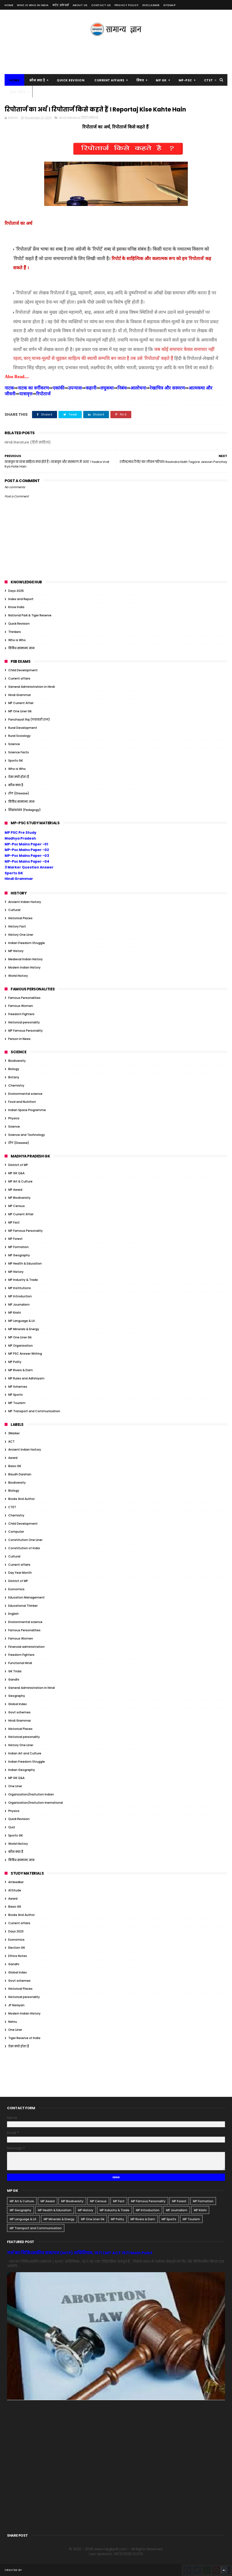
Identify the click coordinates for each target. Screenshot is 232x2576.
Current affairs (19, 678)
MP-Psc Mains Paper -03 (27, 855)
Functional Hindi (20, 1663)
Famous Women (20, 1006)
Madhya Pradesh (20, 838)
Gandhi (13, 1679)
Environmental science (25, 1094)
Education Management (26, 1597)
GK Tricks (15, 1671)
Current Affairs (109, 80)
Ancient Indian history (24, 902)
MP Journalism (19, 1304)
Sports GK (15, 760)
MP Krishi (14, 1312)
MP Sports (15, 1395)
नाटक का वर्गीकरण (33, 388)
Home (9, 5)
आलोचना (138, 388)
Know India (16, 607)
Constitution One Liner (25, 1540)
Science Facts (18, 752)
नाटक (9, 388)
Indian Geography (21, 1770)
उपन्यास (75, 388)
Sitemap (169, 5)
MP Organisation (20, 1345)
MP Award (15, 1190)
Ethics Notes (17, 1956)
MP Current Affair (20, 703)
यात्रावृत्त (25, 394)
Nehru (12, 2022)
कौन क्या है (37, 80)
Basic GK (14, 1466)
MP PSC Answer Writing (25, 1354)
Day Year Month (20, 1573)
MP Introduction (20, 1296)
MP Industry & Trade (23, 1280)
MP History (16, 951)
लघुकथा (107, 388)
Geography (16, 1696)
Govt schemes (19, 1712)
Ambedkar (16, 1882)
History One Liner (20, 935)
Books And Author (21, 1499)
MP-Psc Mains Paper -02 (27, 849)
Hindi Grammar (19, 695)
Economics (16, 1589)
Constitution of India (24, 1548)
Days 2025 (16, 591)
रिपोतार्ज (43, 394)
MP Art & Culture (20, 1181)
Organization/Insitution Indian (31, 1794)
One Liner (15, 1786)
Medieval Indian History (25, 959)
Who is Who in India (33, 5)
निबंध (121, 388)
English (13, 1614)
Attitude (14, 1890)
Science (14, 744)
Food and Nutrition (22, 1102)
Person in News (19, 1039)
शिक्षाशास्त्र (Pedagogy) (24, 810)
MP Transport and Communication (34, 1411)
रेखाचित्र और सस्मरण (167, 388)
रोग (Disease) (18, 793)
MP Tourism (16, 1403)
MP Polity (14, 1362)
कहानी (91, 388)
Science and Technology (26, 1135)
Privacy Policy (127, 5)
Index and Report (20, 599)
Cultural (14, 910)
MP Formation (18, 1247)
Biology (13, 1069)
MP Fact (14, 1222)
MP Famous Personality (25, 1031)
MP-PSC (185, 80)
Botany (13, 1077)
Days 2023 (16, 1931)
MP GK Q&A (16, 1173)
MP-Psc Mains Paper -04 (27, 861)
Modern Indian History (24, 967)
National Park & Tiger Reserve (29, 615)
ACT (11, 1441)
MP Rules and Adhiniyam (26, 1378)
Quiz (11, 1827)
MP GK (161, 80)
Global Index (17, 1704)
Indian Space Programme (27, 1110)
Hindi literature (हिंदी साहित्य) (78, 118)
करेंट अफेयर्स (60, 5)
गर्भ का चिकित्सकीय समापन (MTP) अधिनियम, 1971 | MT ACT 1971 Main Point (79, 2253)
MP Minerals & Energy (23, 1329)
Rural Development (22, 728)
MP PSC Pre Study (20, 832)
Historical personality (24, 1022)
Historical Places (20, 918)
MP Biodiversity (19, 1198)
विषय (140, 80)
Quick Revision (70, 80)
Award (12, 1458)
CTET (208, 80)
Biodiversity (17, 1061)
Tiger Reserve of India (24, 2038)
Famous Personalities (24, 998)
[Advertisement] (116, 55)
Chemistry (16, 1085)
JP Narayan (16, 2005)
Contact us (101, 5)
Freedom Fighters (21, 1014)
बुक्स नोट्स (17, 92)
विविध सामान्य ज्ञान (21, 648)
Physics (13, 1118)
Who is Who (17, 640)
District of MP (18, 1165)
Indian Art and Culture (24, 1753)
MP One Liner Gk (20, 711)
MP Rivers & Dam (20, 1370)
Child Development (23, 670)
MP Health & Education (25, 1263)
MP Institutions (19, 1288)
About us (80, 5)
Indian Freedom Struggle (26, 943)
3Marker (14, 1433)
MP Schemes (17, 1387)
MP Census (16, 1206)
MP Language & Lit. (22, 1321)
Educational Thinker (23, 1606)
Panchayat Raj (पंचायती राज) (29, 719)
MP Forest (15, 1239)
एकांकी (58, 388)
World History (18, 976)
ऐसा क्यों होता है (18, 777)
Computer (16, 1532)
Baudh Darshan (19, 1474)
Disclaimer (151, 5)
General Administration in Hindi (31, 687)
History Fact (17, 926)
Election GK (16, 1948)
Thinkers (14, 632)
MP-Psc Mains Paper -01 (26, 844)
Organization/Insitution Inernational (35, 1803)
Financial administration (26, 1647)
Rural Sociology (19, 736)
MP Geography (19, 1255)
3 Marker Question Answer (29, 867)
